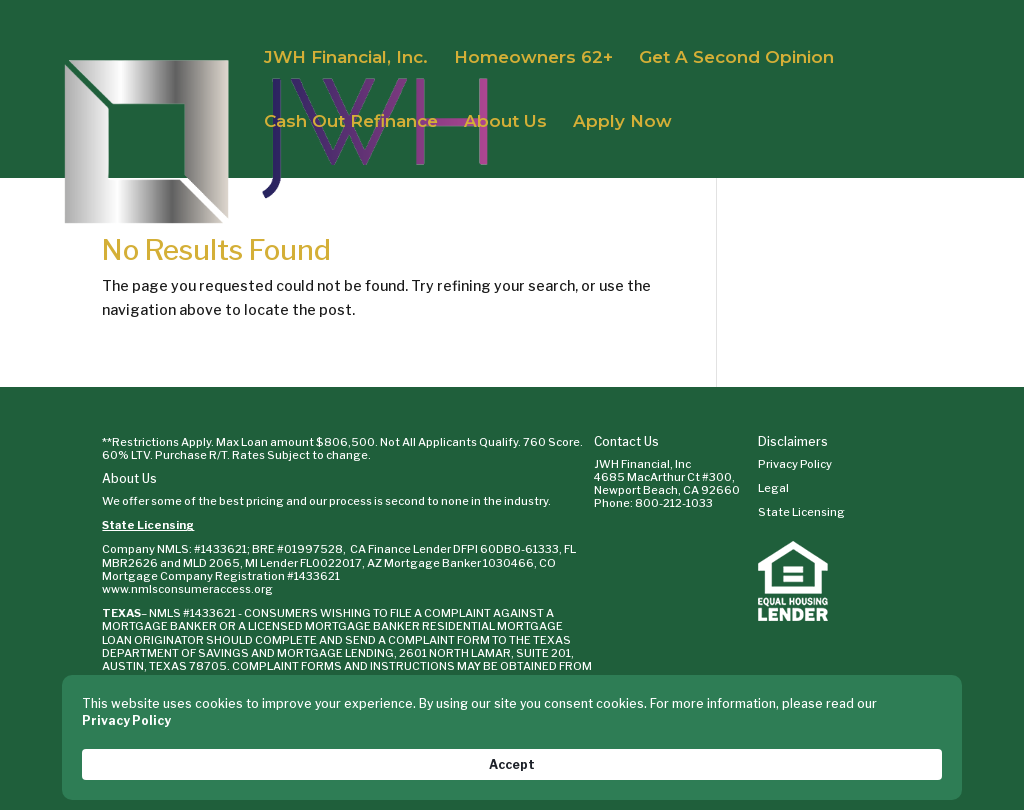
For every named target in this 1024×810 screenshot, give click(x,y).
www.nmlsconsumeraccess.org (187, 589)
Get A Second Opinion (736, 58)
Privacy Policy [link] (180, 763)
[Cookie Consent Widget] (512, 755)
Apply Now (622, 122)
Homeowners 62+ (533, 58)
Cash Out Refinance (351, 122)
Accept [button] (899, 754)
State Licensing (148, 525)
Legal (773, 488)
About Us (505, 122)
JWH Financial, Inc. (346, 58)
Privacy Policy (795, 464)
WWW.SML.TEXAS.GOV (350, 679)
